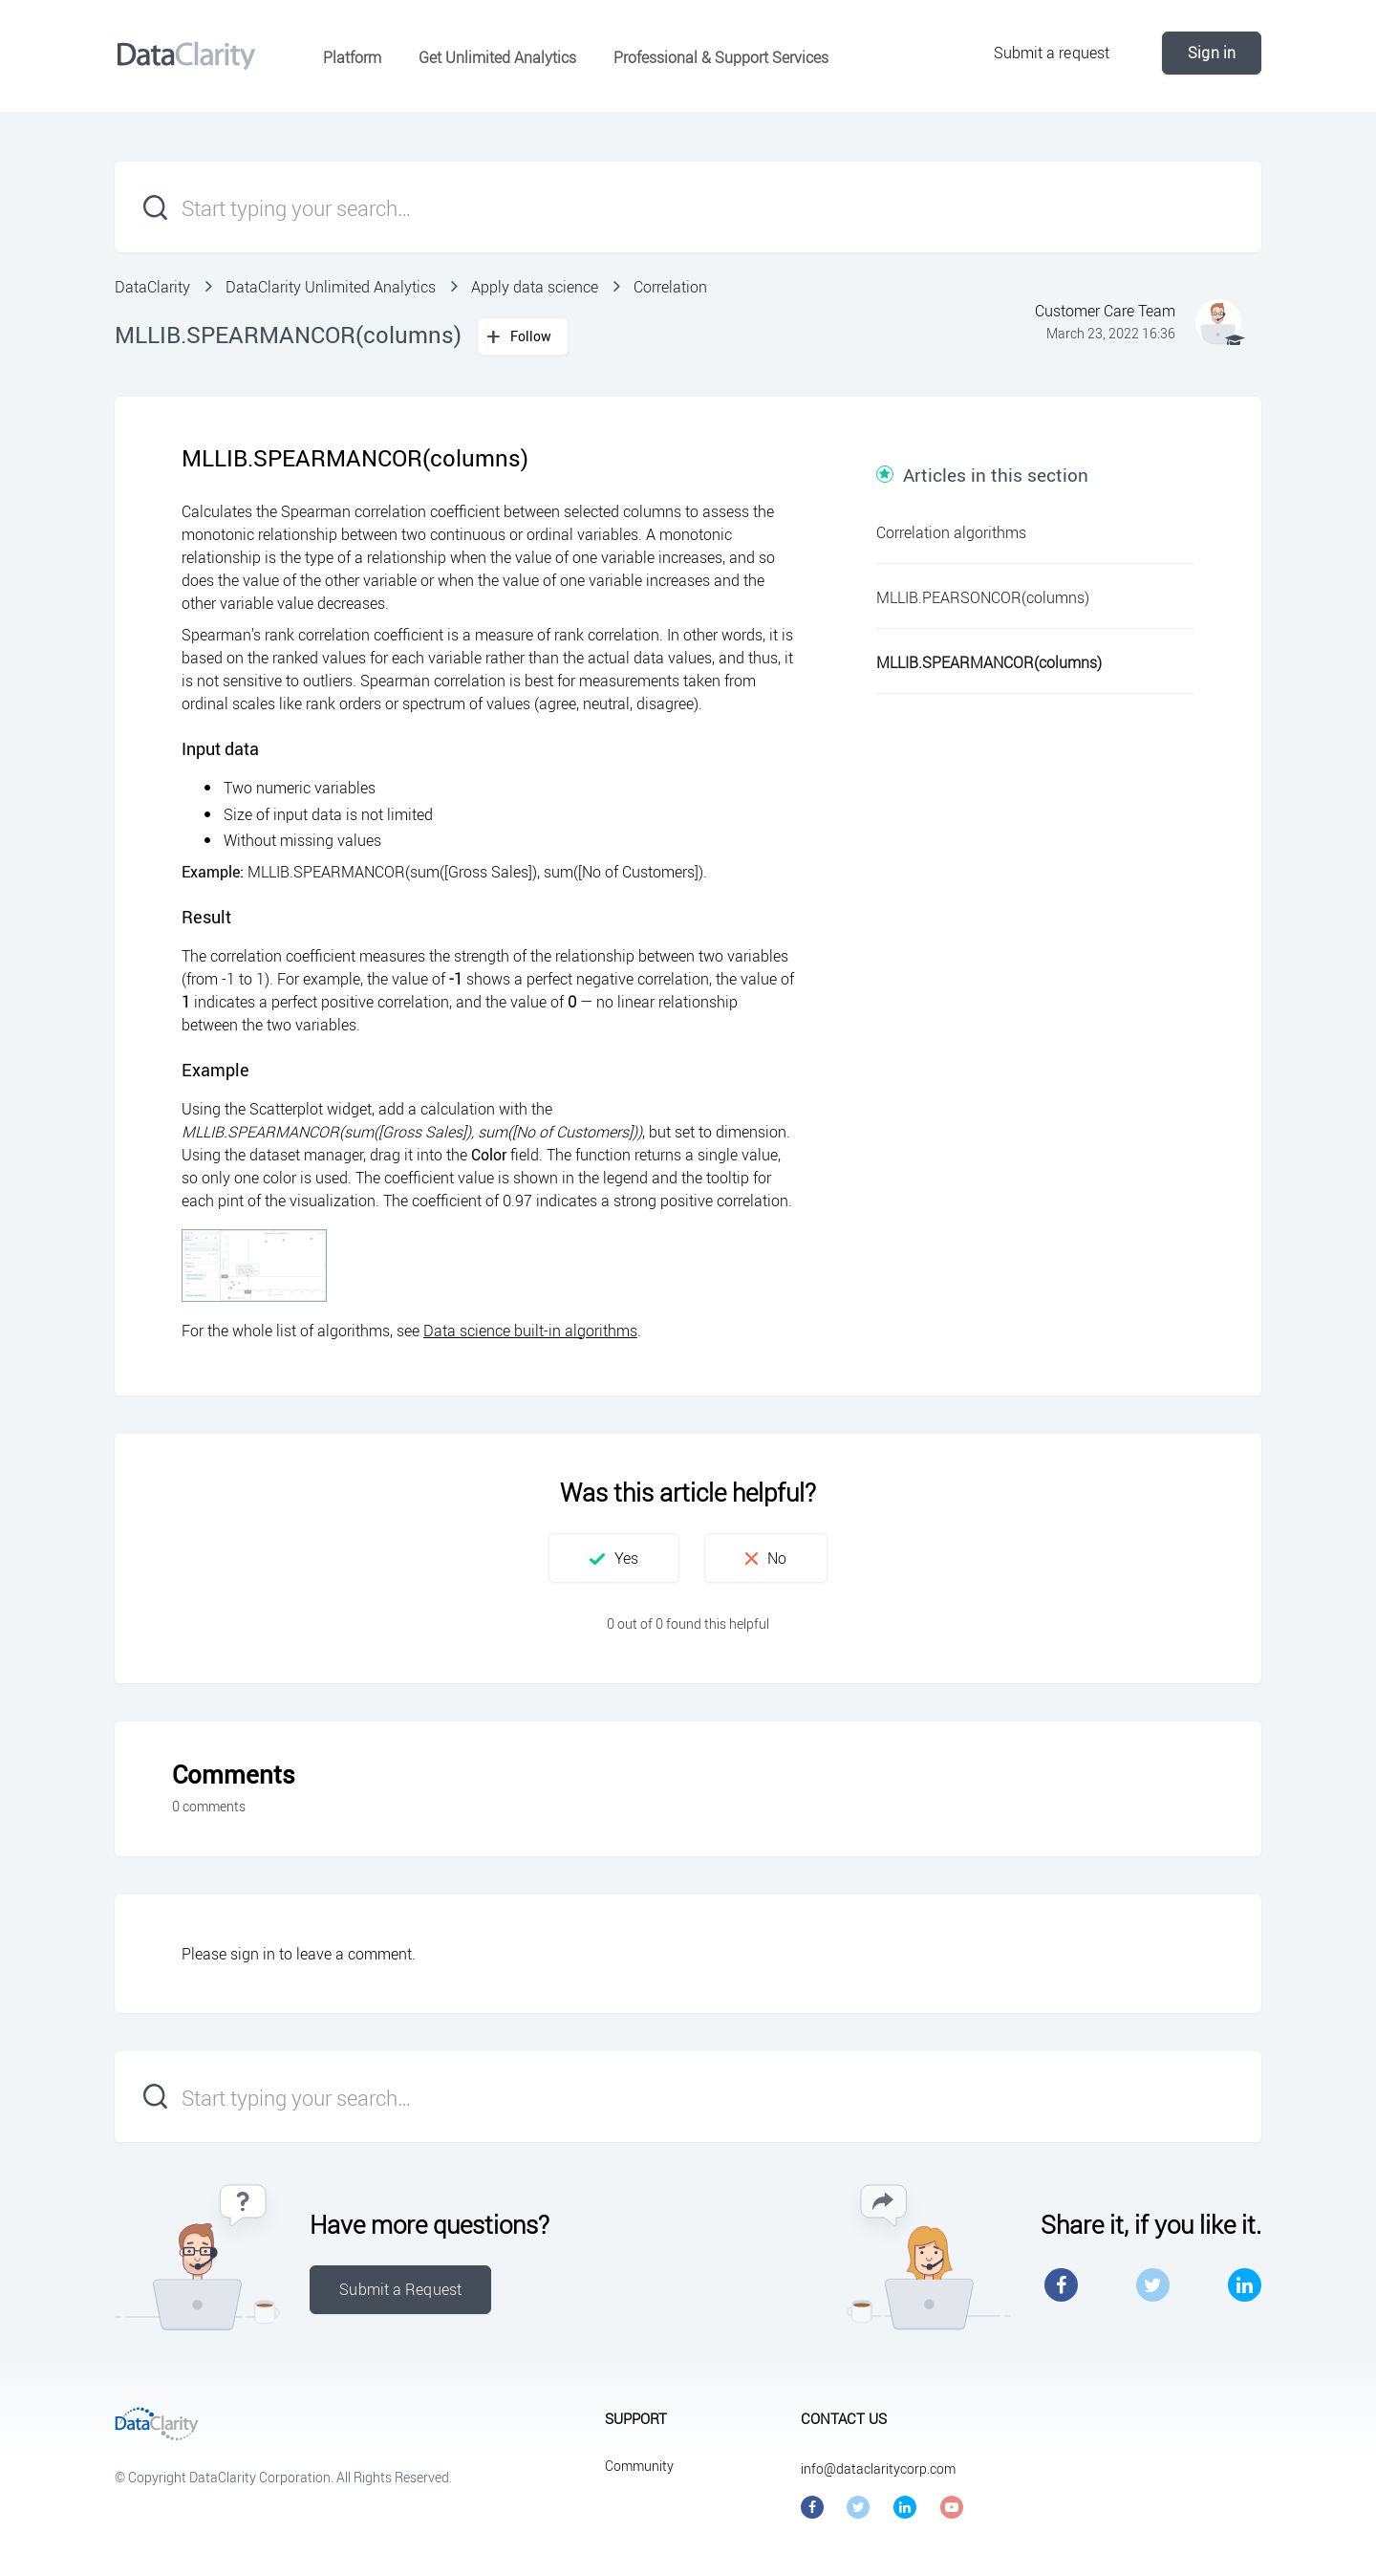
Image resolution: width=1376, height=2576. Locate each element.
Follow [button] (531, 336)
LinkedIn (1244, 2285)
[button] (613, 1558)
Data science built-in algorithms (530, 1330)
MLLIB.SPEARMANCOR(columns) (989, 662)
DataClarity (152, 286)
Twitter (1153, 2285)
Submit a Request (400, 2289)
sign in (252, 1953)
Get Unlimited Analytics (497, 57)
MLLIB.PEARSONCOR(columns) (982, 597)
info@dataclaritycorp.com (878, 2468)
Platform (352, 57)
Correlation (670, 286)
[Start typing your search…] (688, 207)
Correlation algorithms (951, 532)
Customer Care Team (1105, 310)
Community (639, 2466)
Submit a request (1052, 52)
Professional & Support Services (720, 57)
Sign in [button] (1212, 52)
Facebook (1061, 2285)
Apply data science (534, 286)
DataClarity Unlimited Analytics (331, 286)
